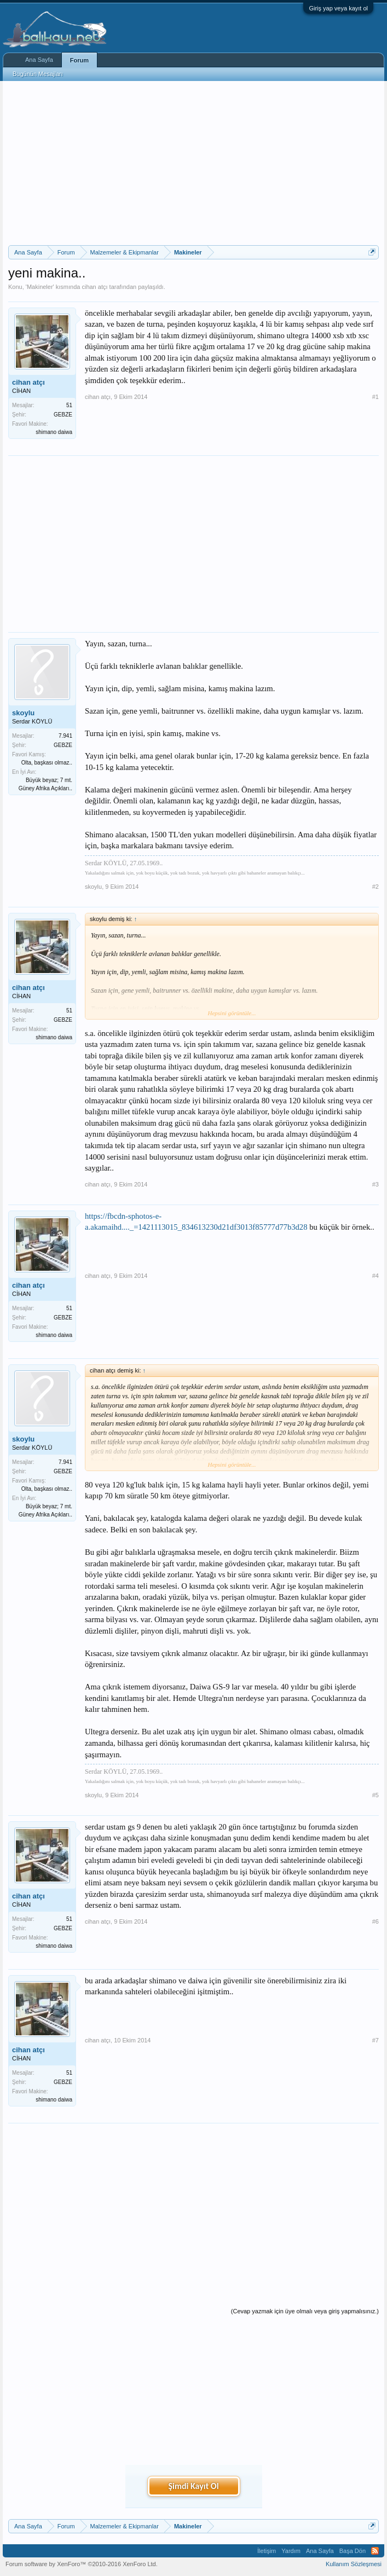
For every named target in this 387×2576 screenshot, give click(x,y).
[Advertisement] (193, 163)
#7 (375, 2040)
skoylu (23, 713)
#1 (375, 396)
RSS (375, 2551)
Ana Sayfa (39, 59)
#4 (375, 1275)
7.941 (65, 736)
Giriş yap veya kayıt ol (338, 8)
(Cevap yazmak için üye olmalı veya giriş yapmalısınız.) (305, 2311)
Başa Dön (352, 2551)
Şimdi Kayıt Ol (193, 2486)
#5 (375, 1795)
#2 (375, 886)
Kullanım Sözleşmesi (354, 2564)
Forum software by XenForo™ (81, 2564)
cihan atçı (94, 286)
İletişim (266, 2551)
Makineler (40, 286)
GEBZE (63, 415)
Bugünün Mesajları (38, 74)
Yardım (291, 2551)
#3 (375, 1184)
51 (69, 405)
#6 (375, 1921)
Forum (79, 60)
